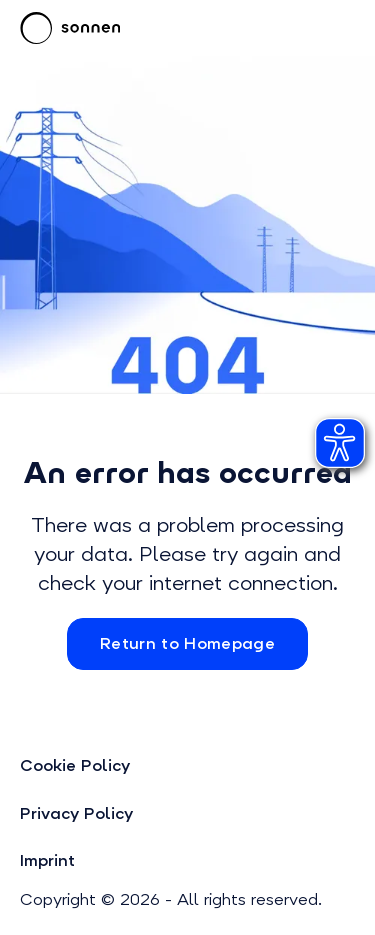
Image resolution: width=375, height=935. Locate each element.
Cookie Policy (75, 765)
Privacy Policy (76, 813)
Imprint (47, 860)
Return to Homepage (187, 643)
